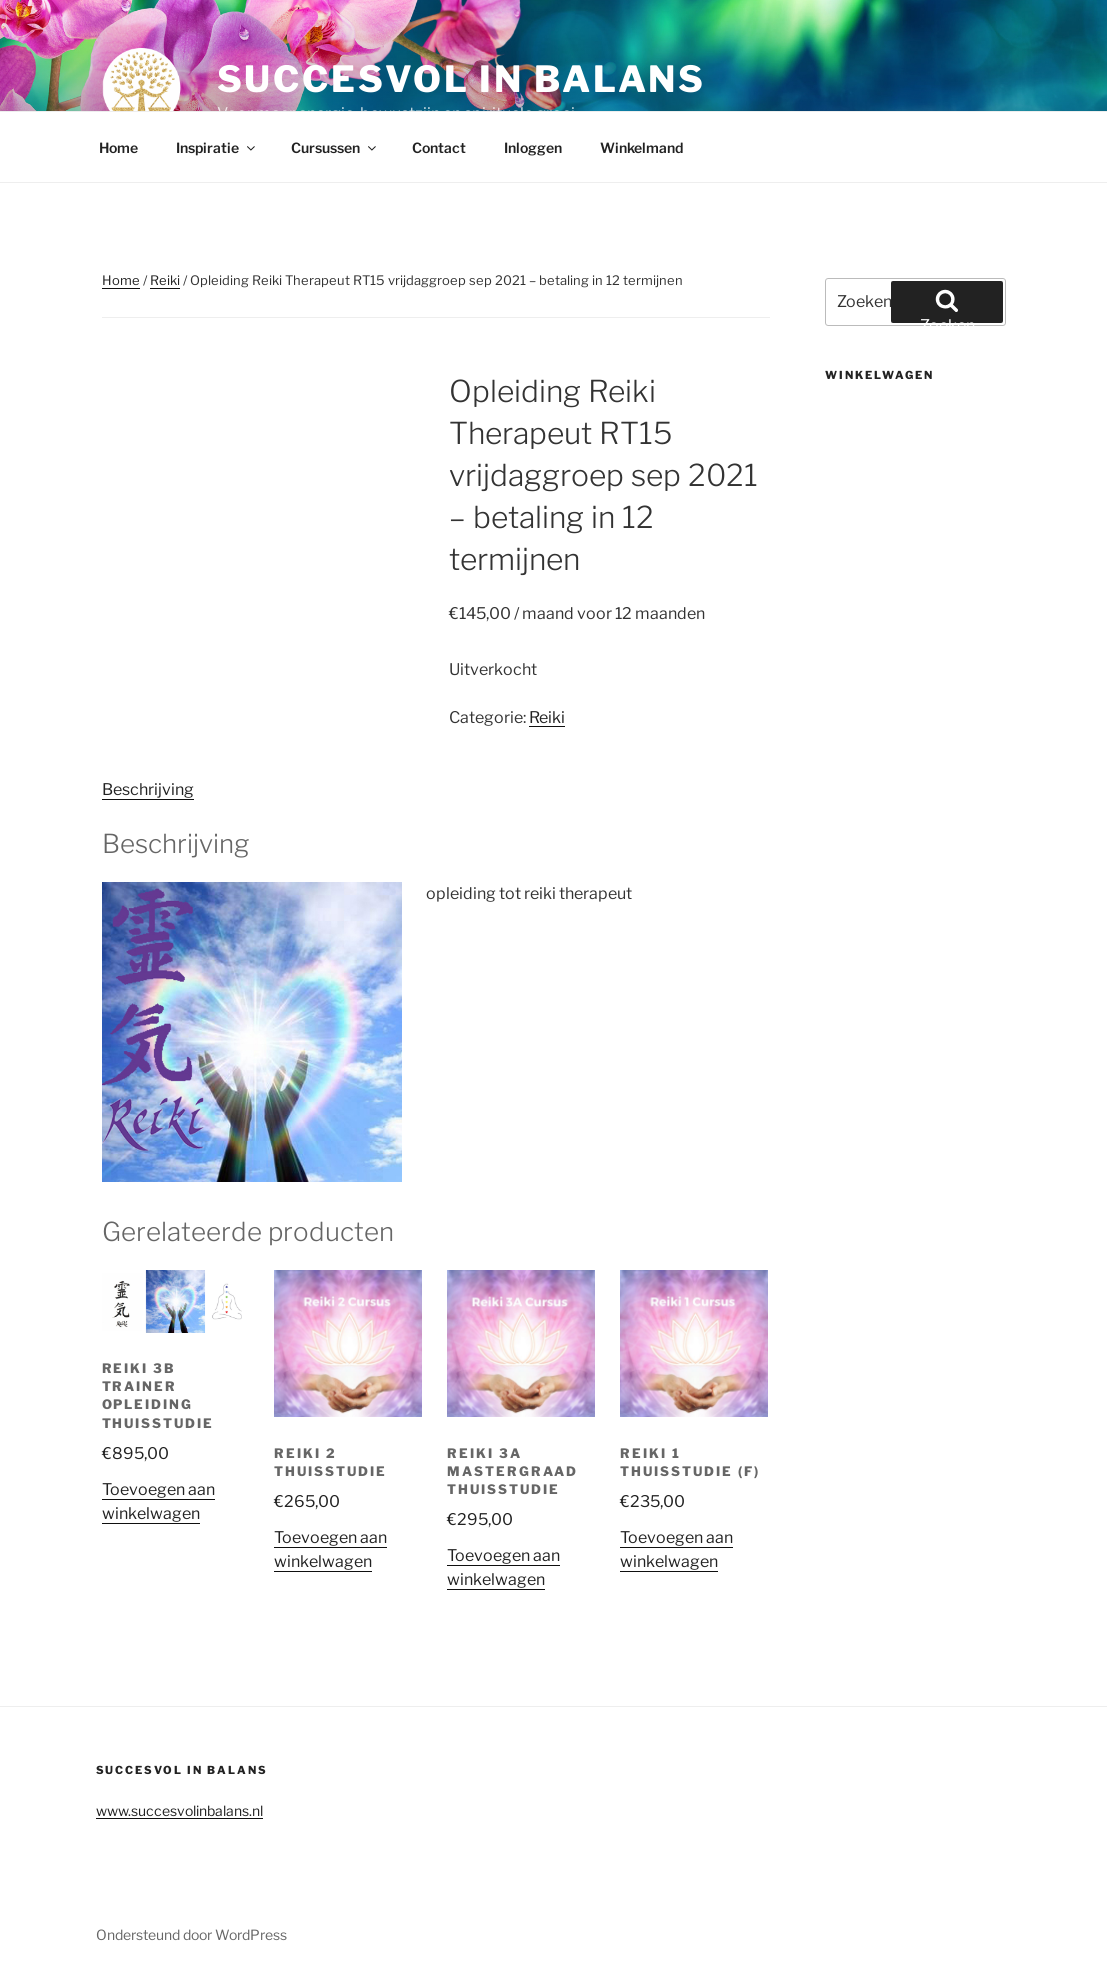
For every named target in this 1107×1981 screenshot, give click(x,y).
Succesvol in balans (462, 79)
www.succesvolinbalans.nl (179, 1810)
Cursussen (335, 147)
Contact (439, 147)
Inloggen (533, 147)
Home (118, 147)
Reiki (165, 280)
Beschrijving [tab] (148, 789)
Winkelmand (641, 147)
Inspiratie (217, 147)
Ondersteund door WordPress (191, 1934)
